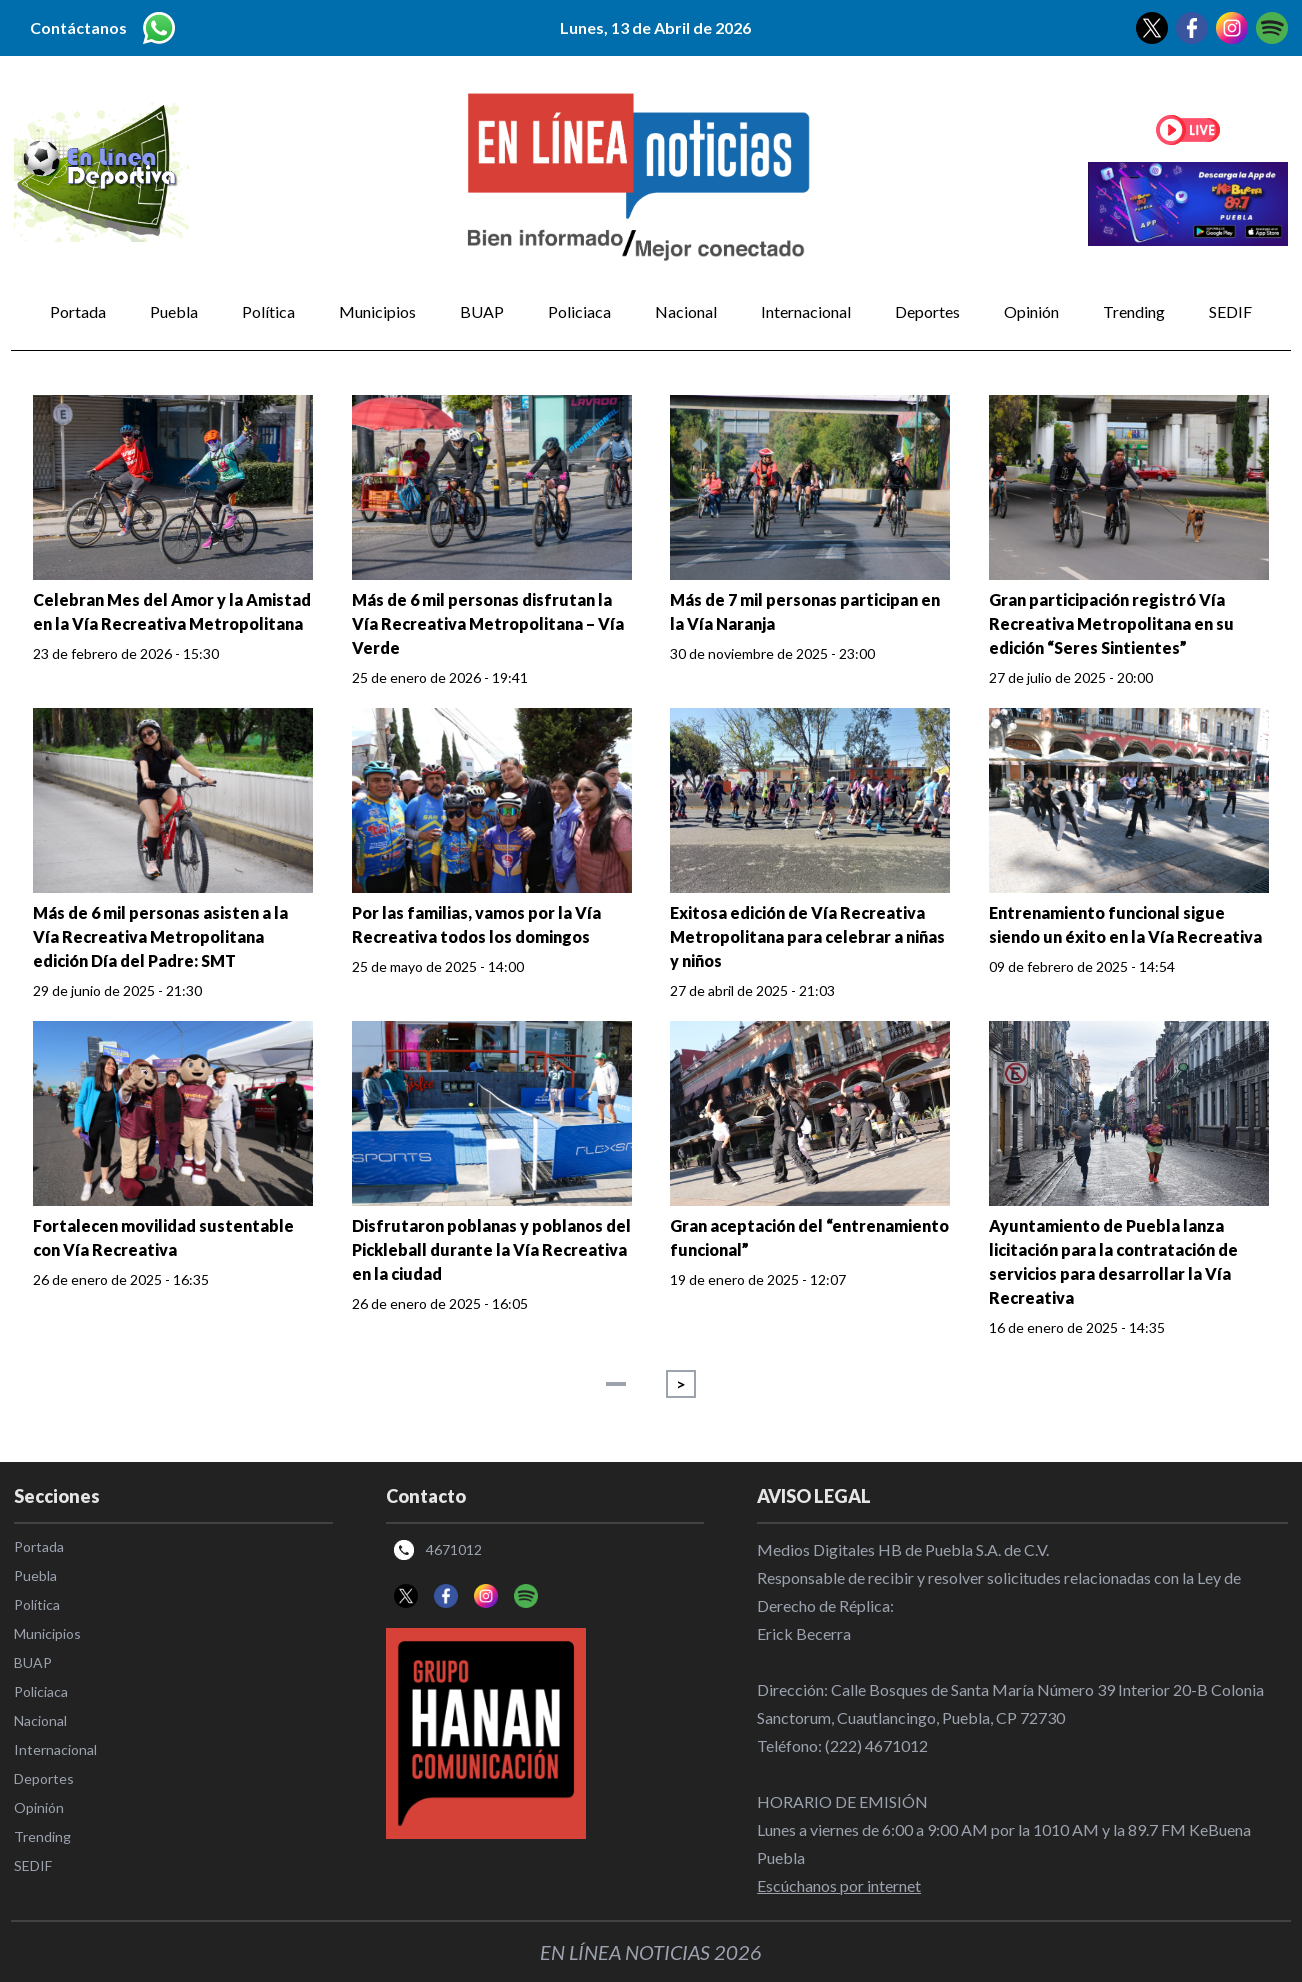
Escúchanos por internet (839, 1885)
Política (268, 311)
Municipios (377, 311)
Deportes (927, 311)
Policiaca (579, 311)
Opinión (1031, 311)
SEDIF (1230, 311)
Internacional (806, 311)
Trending (1134, 311)
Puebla (174, 311)
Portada (78, 311)
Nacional (686, 311)
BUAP (482, 311)
